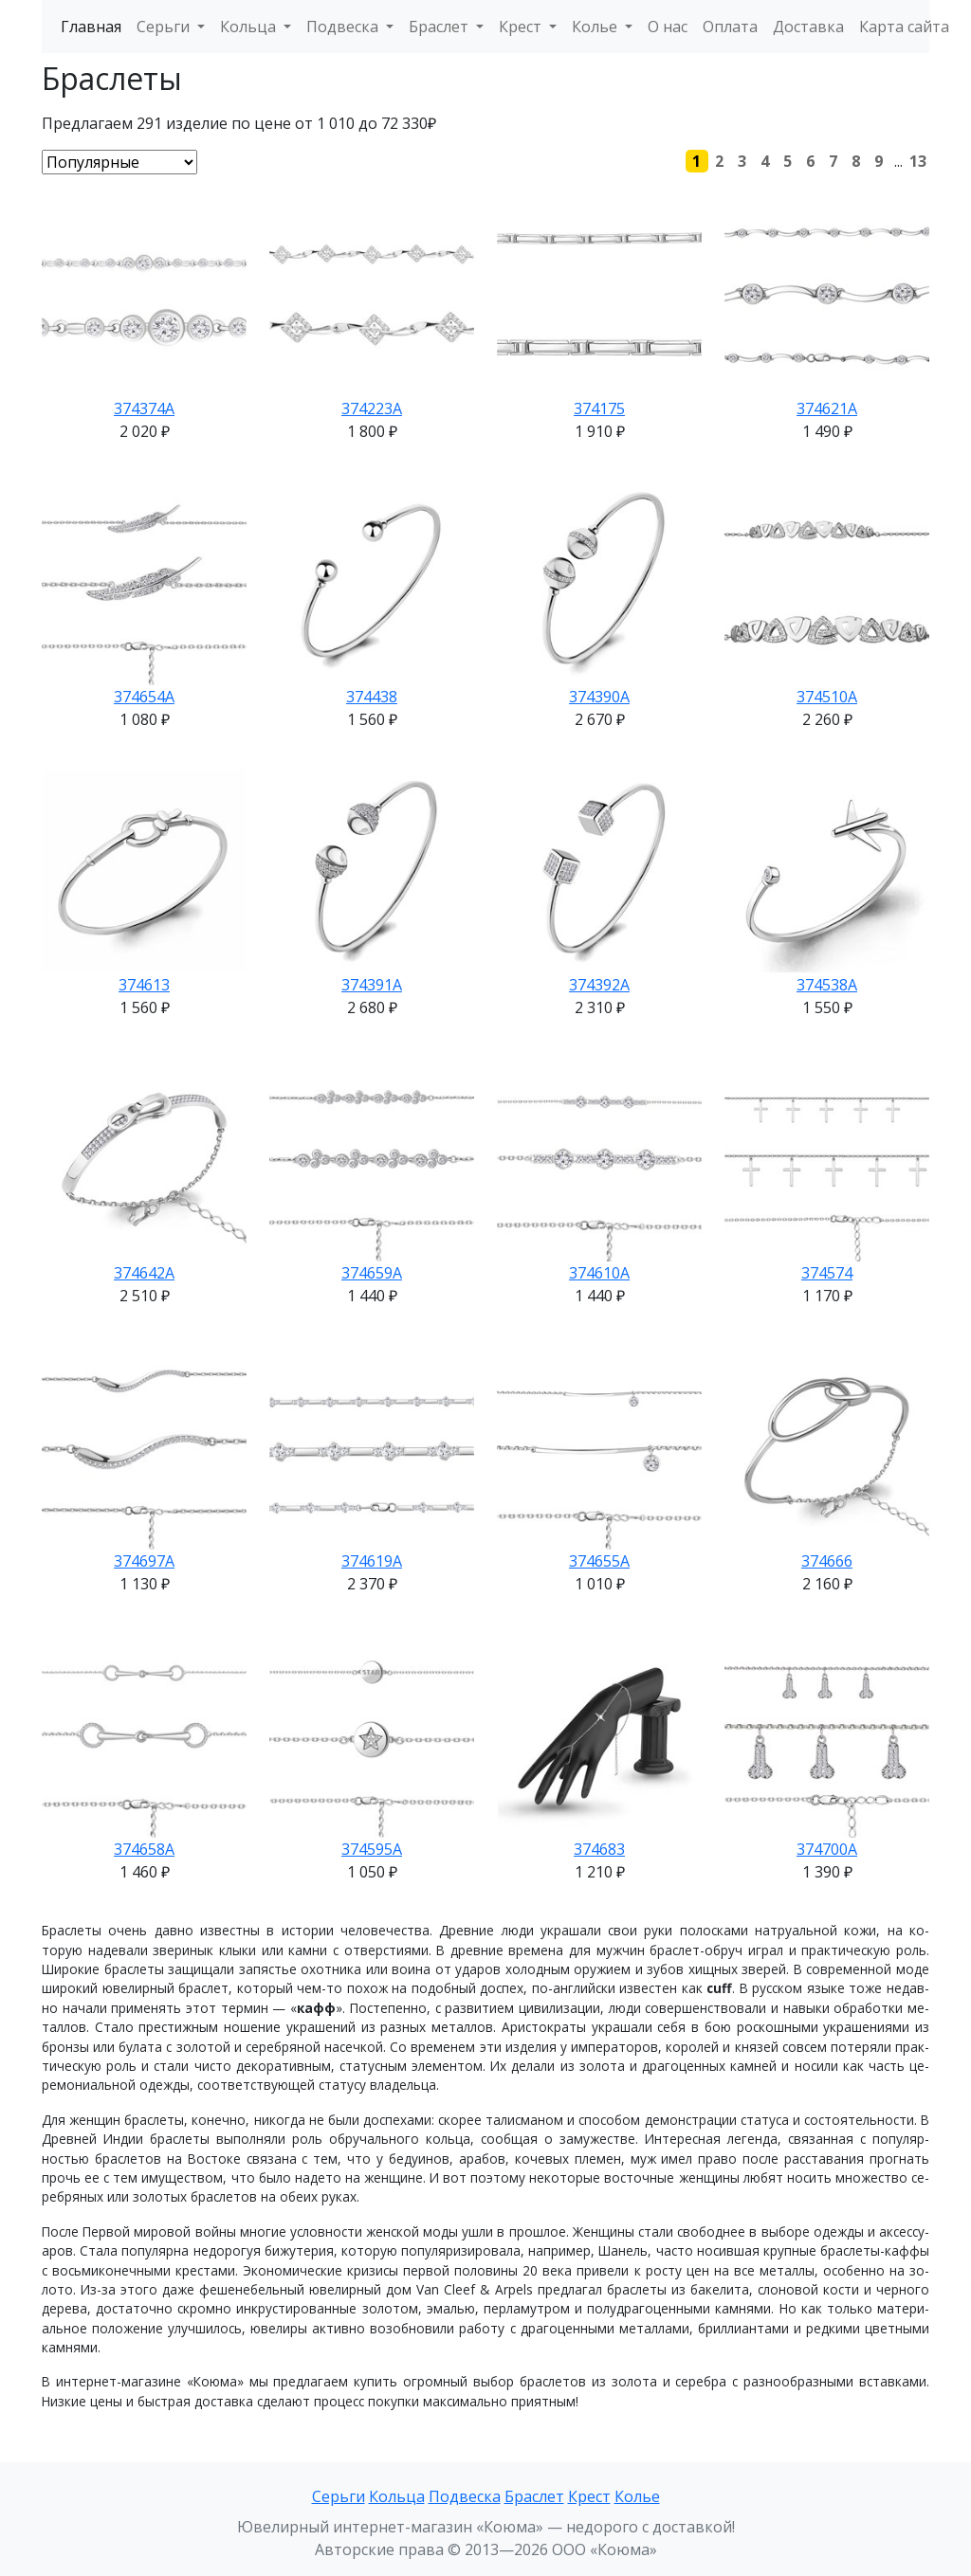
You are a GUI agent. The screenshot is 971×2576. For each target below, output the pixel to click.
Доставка (808, 26)
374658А (144, 1849)
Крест (589, 2496)
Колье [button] (596, 26)
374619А (371, 1561)
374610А (599, 1272)
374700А (827, 1849)
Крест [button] (522, 26)
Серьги (338, 2496)
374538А (827, 984)
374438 (371, 696)
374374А (144, 408)
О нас (667, 26)
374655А (599, 1561)
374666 (826, 1561)
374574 (826, 1272)
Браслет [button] (440, 26)
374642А (144, 1272)
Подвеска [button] (344, 26)
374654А (144, 696)
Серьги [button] (165, 26)
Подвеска (465, 2496)
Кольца (397, 2496)
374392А (599, 984)
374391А (371, 984)
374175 (599, 408)
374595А (371, 1849)
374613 (144, 984)
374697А (144, 1561)
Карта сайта (904, 26)
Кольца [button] (250, 26)
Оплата (730, 26)
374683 (599, 1849)
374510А (827, 696)
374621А (827, 408)
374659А (371, 1272)
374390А (599, 696)
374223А (371, 408)
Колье (637, 2496)
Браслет (534, 2496)
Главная (91, 26)
